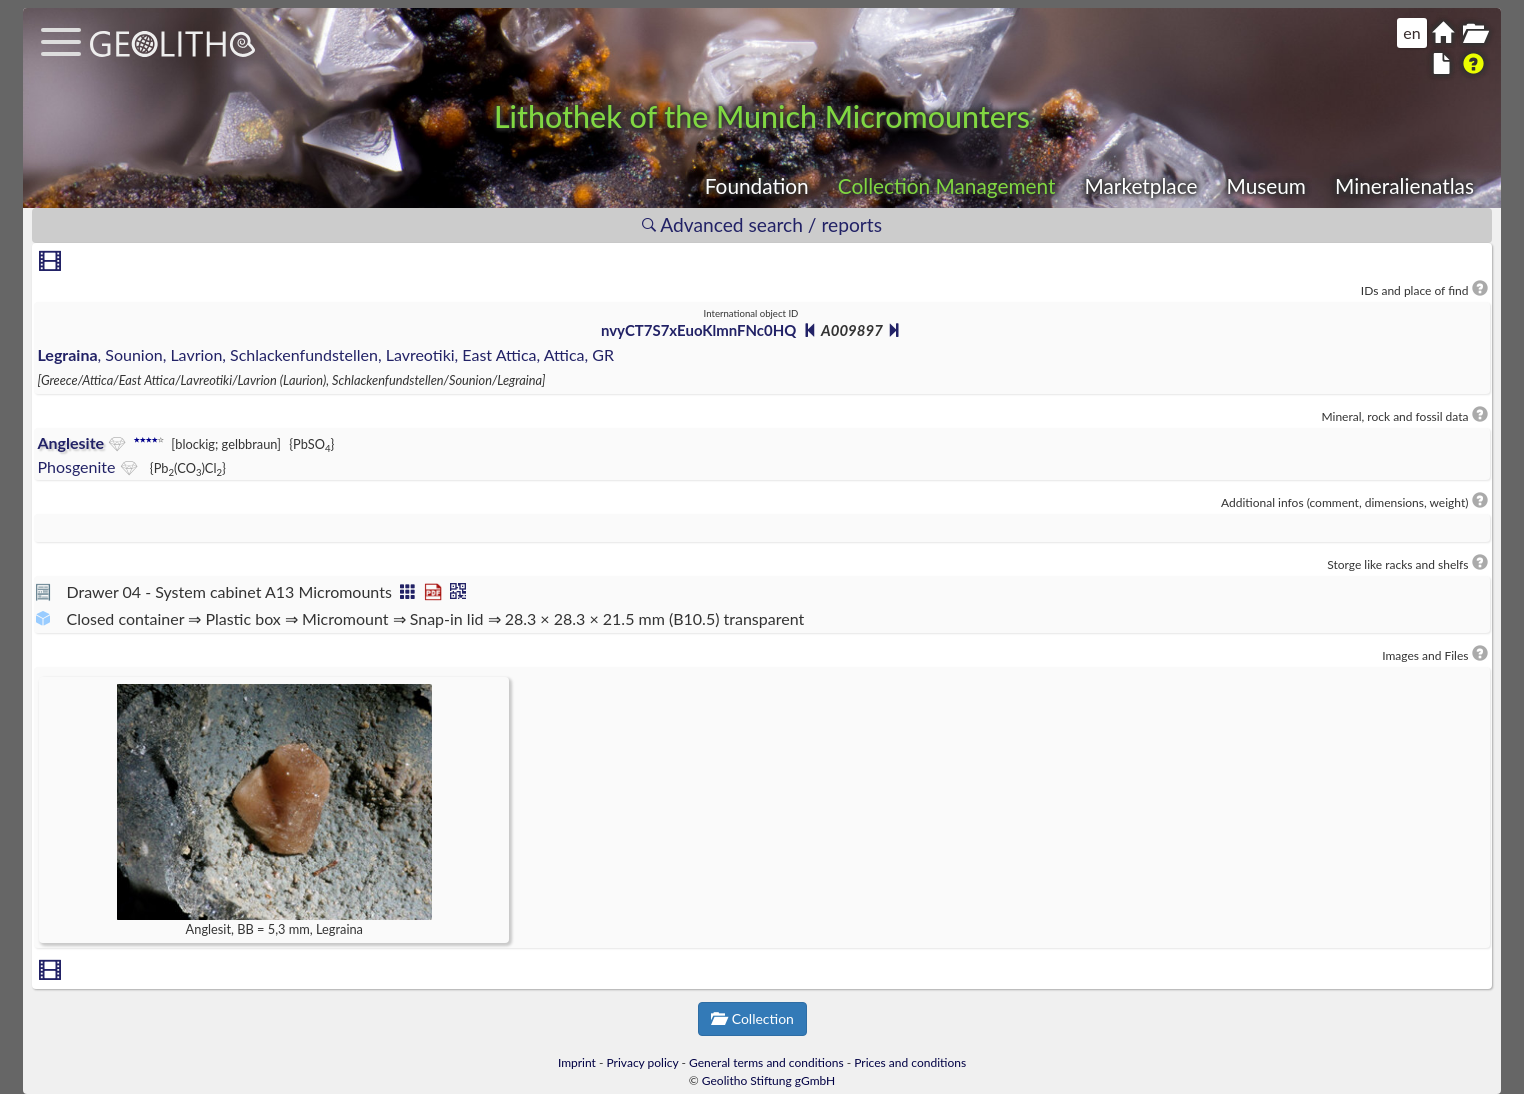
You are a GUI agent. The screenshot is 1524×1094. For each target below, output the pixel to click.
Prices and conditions (910, 1062)
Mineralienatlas (1404, 185)
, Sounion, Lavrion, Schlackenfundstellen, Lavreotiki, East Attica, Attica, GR (325, 354)
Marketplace (1141, 185)
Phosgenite (76, 466)
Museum (1266, 185)
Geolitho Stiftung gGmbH (768, 1080)
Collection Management (947, 185)
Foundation (757, 185)
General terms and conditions (766, 1062)
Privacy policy (643, 1062)
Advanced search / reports (762, 224)
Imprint (577, 1062)
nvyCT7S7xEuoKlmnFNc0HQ (698, 330)
